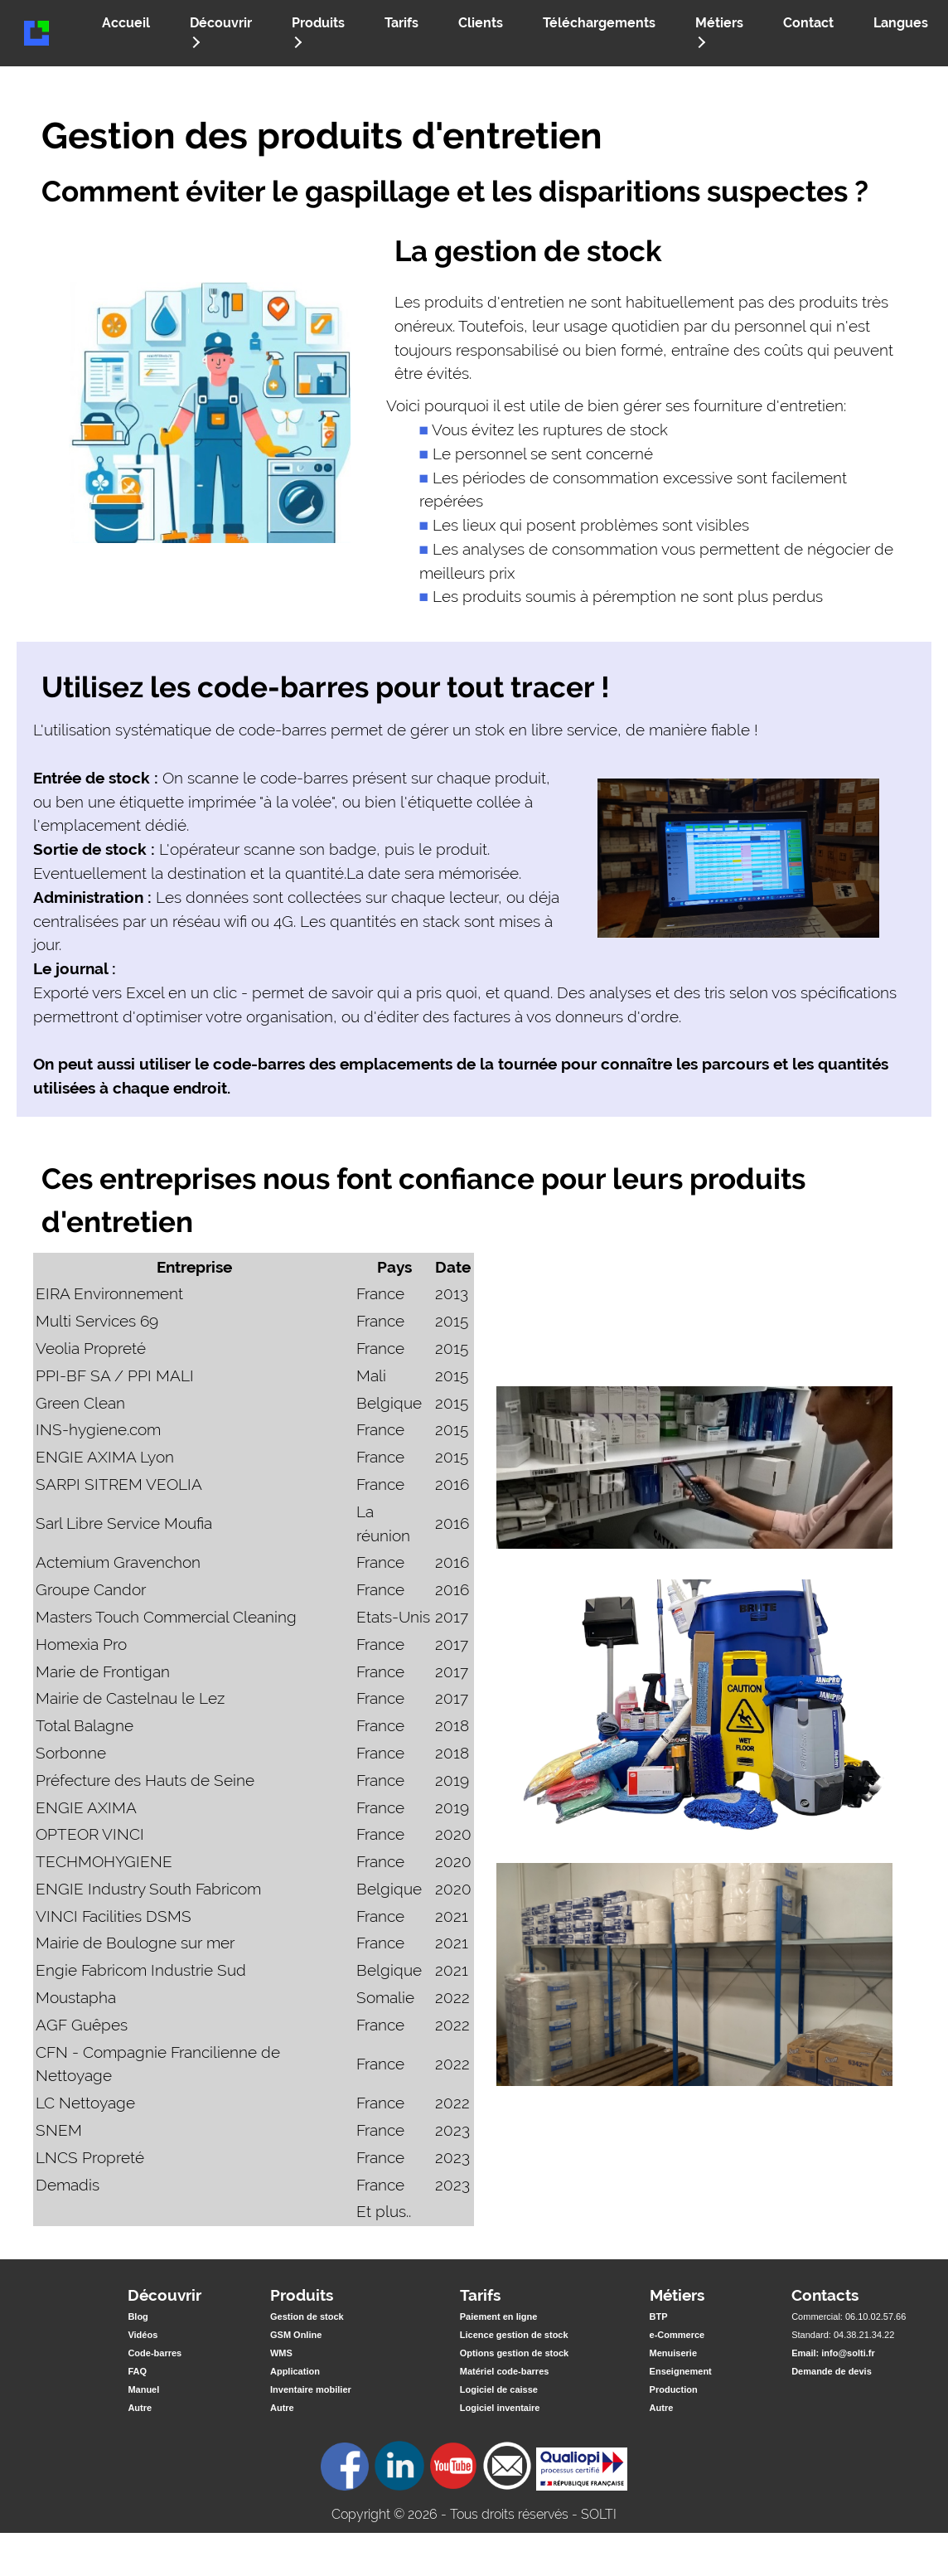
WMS (281, 2353)
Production (674, 2389)
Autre (140, 2408)
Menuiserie (673, 2353)
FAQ (137, 2371)
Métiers (718, 31)
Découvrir (220, 31)
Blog (138, 2316)
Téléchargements (599, 23)
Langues (900, 23)
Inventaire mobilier (310, 2389)
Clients (480, 23)
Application (295, 2371)
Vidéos (142, 2335)
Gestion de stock (307, 2316)
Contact (808, 23)
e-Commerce (677, 2335)
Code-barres (154, 2353)
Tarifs (401, 23)
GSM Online (296, 2335)
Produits (317, 31)
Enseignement (681, 2371)
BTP (659, 2316)
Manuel (143, 2389)
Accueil (126, 23)
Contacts (825, 2295)
